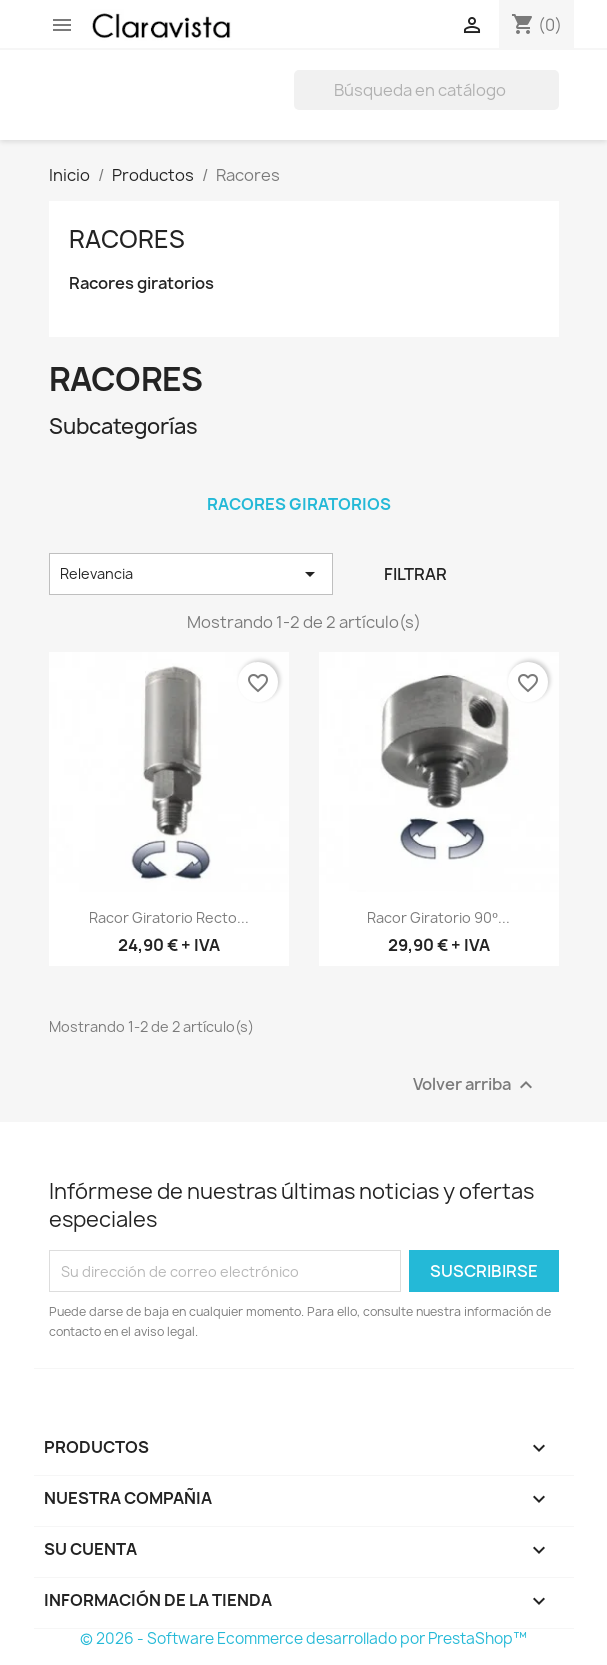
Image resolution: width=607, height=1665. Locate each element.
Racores (127, 239)
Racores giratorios (141, 283)
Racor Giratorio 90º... (438, 917)
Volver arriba (475, 1085)
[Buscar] (426, 90)
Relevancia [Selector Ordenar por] (191, 574)
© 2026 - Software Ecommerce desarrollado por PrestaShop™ (303, 1638)
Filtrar (415, 574)
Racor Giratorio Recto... (169, 917)
